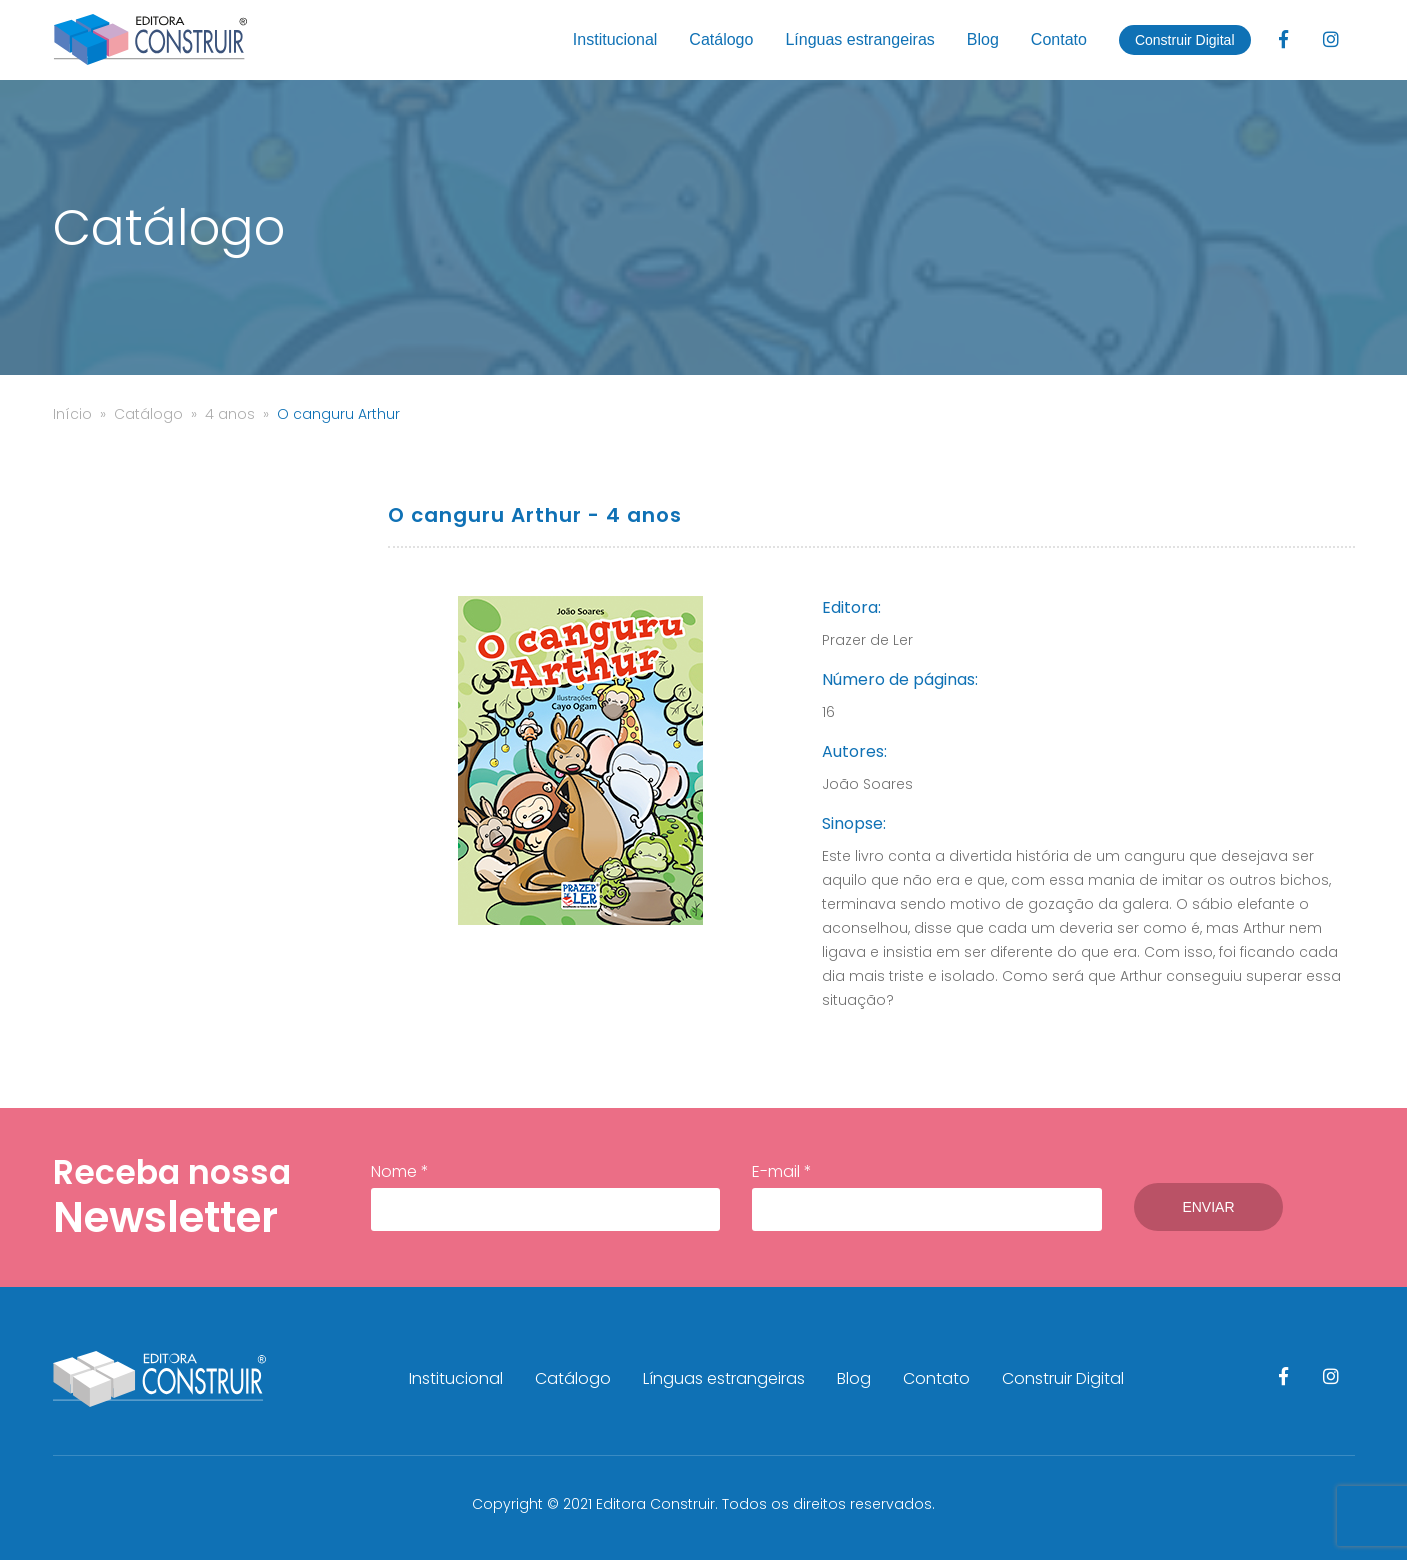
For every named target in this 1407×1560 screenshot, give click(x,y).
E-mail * (927, 1196)
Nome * (546, 1196)
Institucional (615, 39)
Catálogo (721, 39)
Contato (1059, 39)
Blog (983, 39)
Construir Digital (1185, 40)
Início (72, 414)
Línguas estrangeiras (859, 39)
